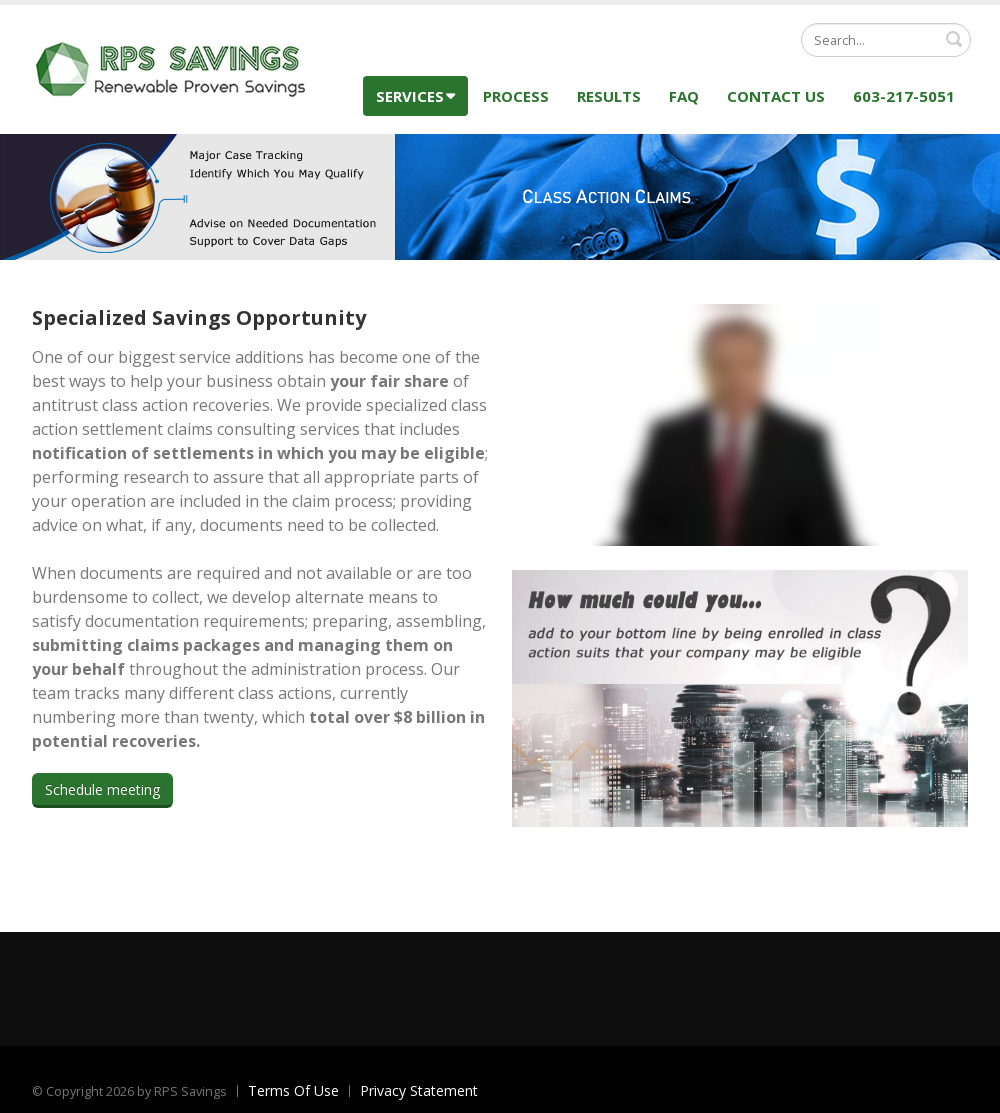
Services (415, 96)
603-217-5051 (904, 96)
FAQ (684, 96)
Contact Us (776, 96)
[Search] (886, 40)
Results (609, 96)
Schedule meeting (102, 789)
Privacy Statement (419, 1090)
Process (516, 96)
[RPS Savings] (172, 67)
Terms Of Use (293, 1090)
